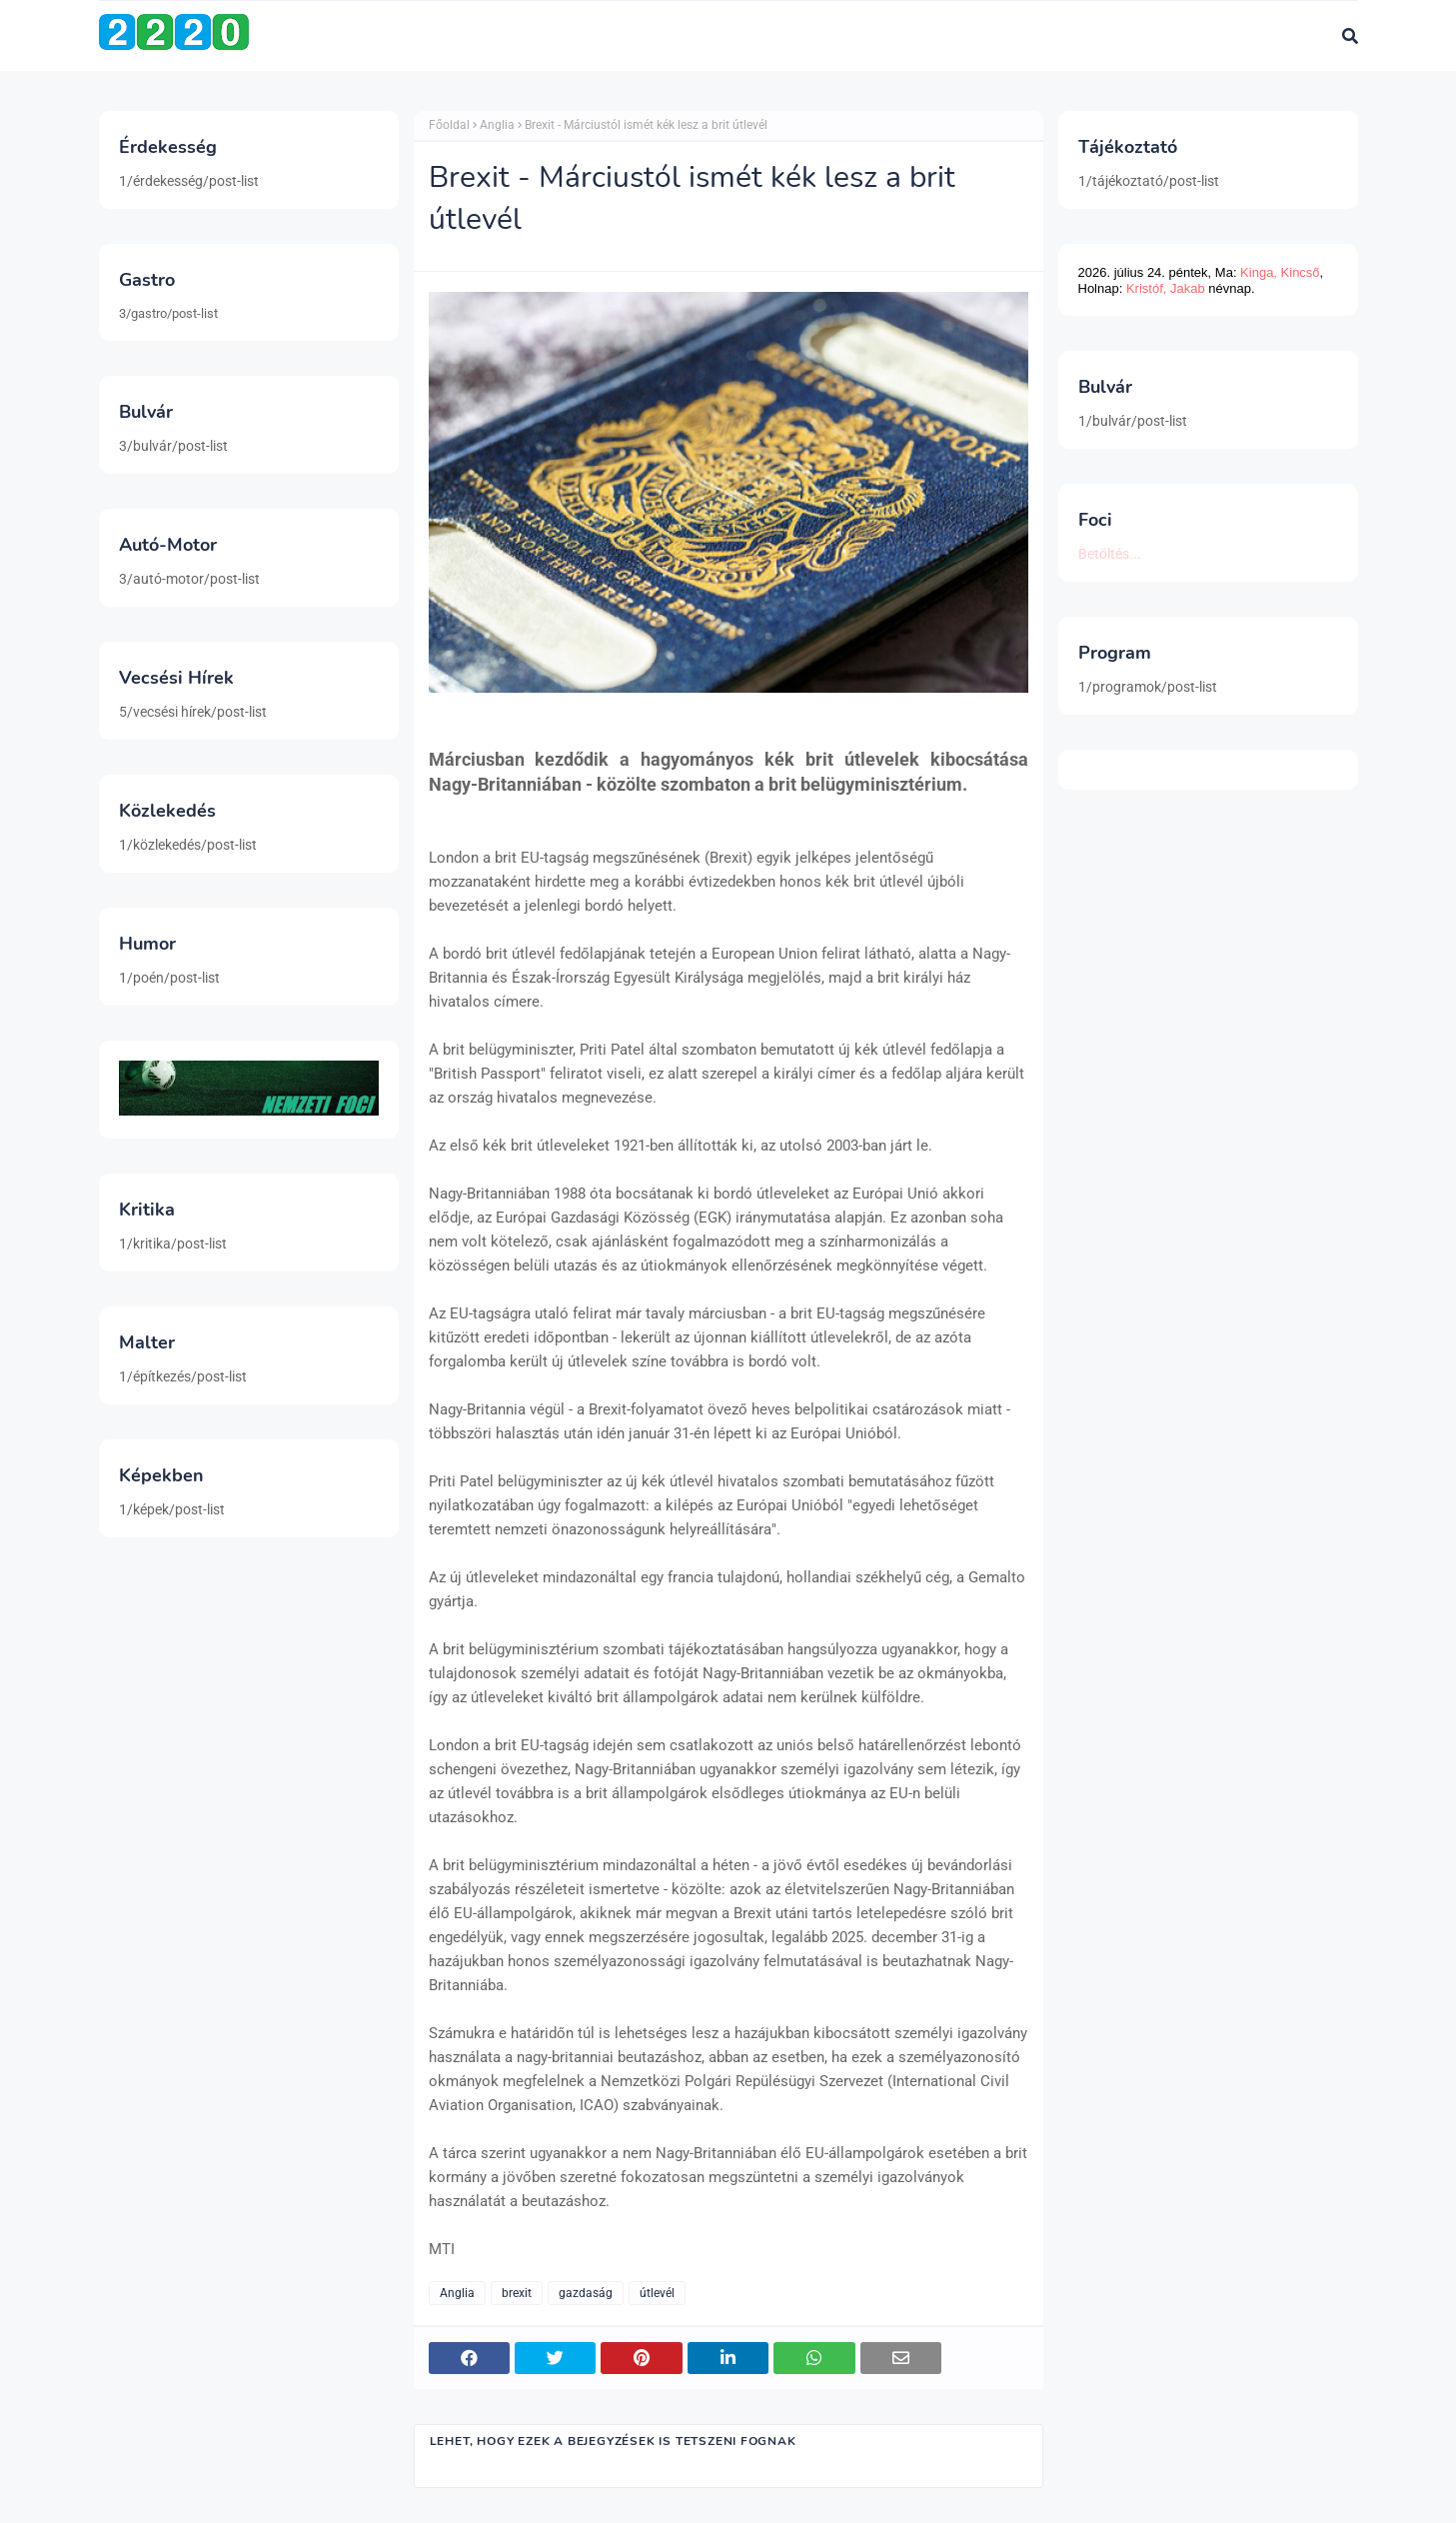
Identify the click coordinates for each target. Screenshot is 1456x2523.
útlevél (657, 2293)
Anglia (497, 125)
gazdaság (586, 2293)
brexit (517, 2293)
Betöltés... (1109, 554)
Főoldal (449, 125)
